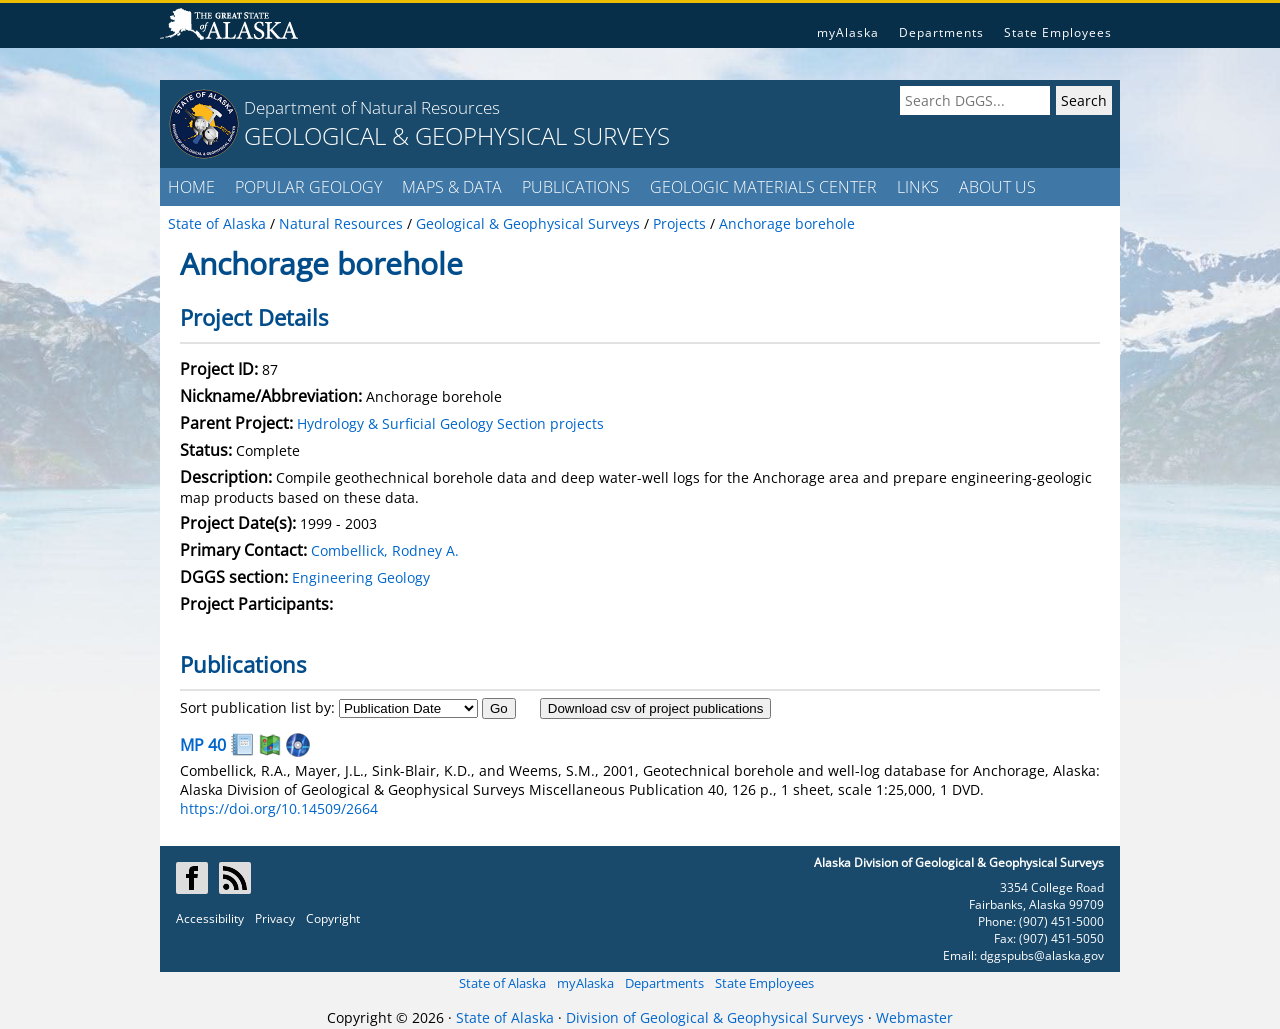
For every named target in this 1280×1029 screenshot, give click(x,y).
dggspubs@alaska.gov (1042, 955)
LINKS (918, 187)
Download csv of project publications (656, 708)
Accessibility (210, 918)
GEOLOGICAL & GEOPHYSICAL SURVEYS (457, 135)
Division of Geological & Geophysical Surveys (715, 1017)
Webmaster (914, 1017)
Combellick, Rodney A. (385, 550)
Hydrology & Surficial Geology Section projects (450, 423)
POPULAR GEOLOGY (308, 187)
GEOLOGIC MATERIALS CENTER (763, 187)
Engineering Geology (361, 577)
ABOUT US (997, 187)
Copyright (333, 918)
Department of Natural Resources (372, 107)
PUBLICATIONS (576, 187)
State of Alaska (502, 983)
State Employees (1058, 32)
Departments (941, 32)
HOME (191, 187)
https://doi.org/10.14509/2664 (279, 808)
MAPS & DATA (452, 187)
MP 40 (203, 745)
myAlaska (848, 32)
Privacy (275, 918)
